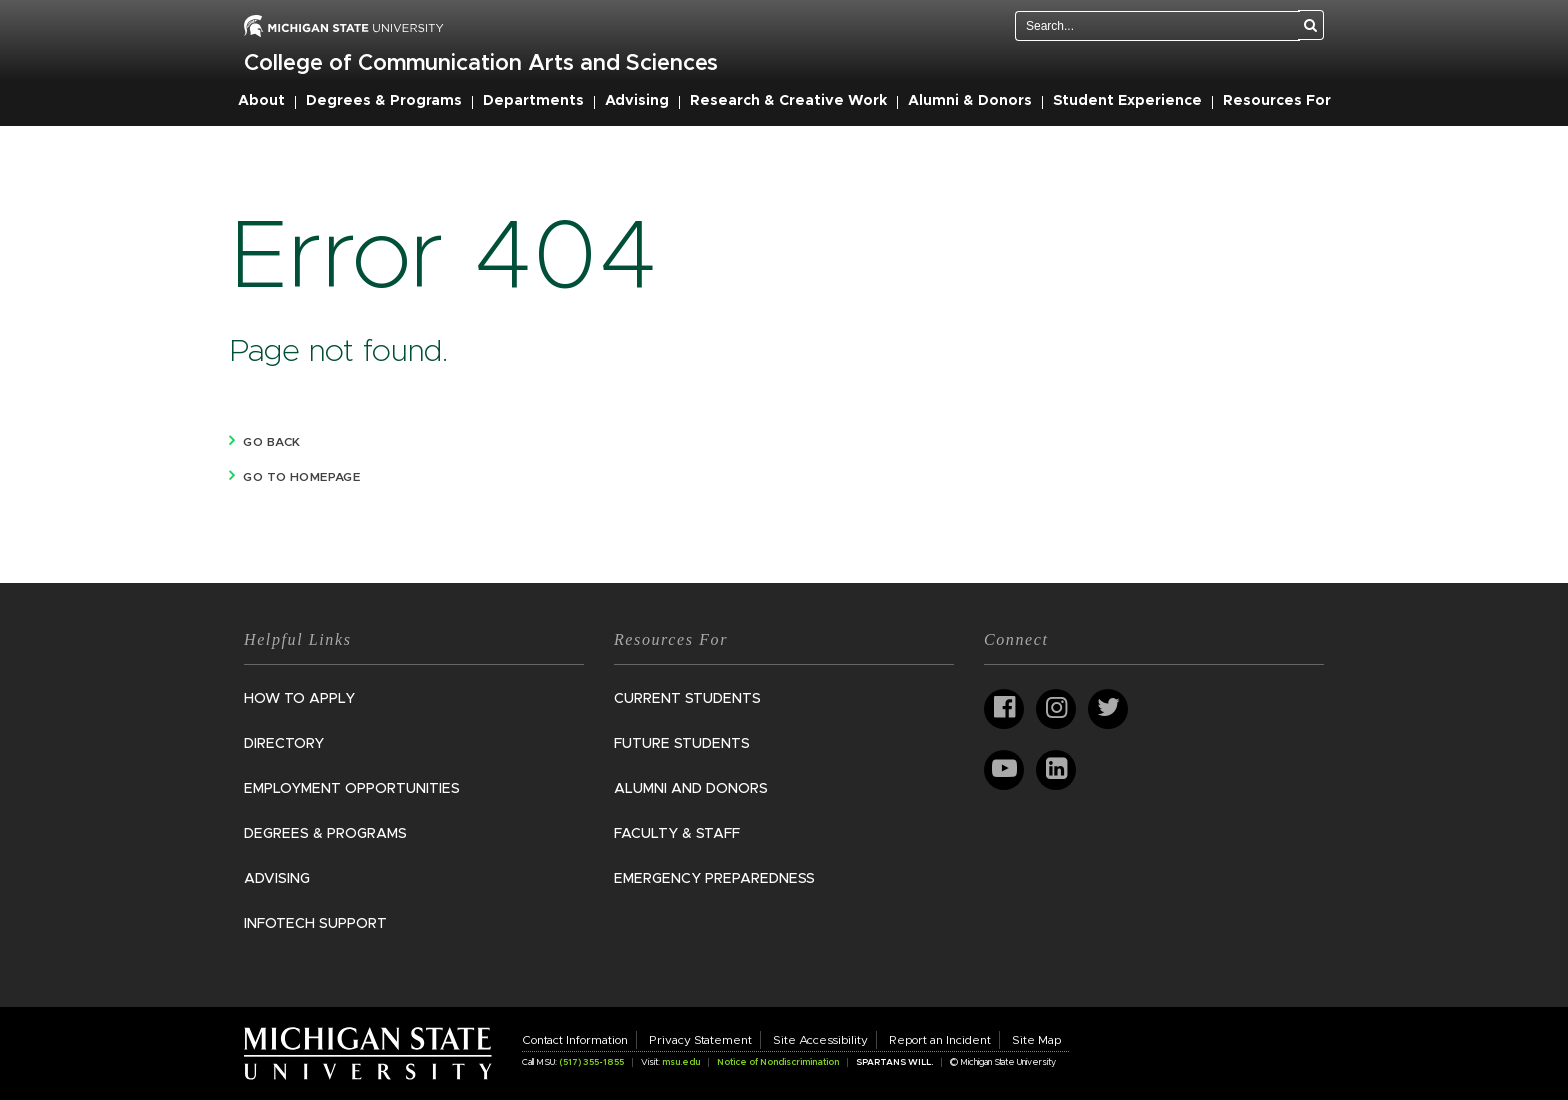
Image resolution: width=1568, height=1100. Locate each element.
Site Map (1036, 1040)
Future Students (682, 744)
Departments (533, 101)
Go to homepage (301, 477)
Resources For (1277, 101)
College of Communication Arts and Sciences (481, 64)
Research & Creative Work (788, 101)
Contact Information (575, 1040)
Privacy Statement (700, 1040)
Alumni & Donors (970, 101)
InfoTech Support (315, 924)
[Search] (1311, 25)
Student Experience (1127, 101)
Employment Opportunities (352, 789)
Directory (284, 744)
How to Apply (299, 699)
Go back (271, 442)
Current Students (687, 699)
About (261, 101)
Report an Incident (940, 1040)
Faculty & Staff (677, 834)
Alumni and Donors (691, 789)
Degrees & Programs (384, 101)
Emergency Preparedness (714, 879)
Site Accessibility (820, 1040)
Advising (637, 101)
